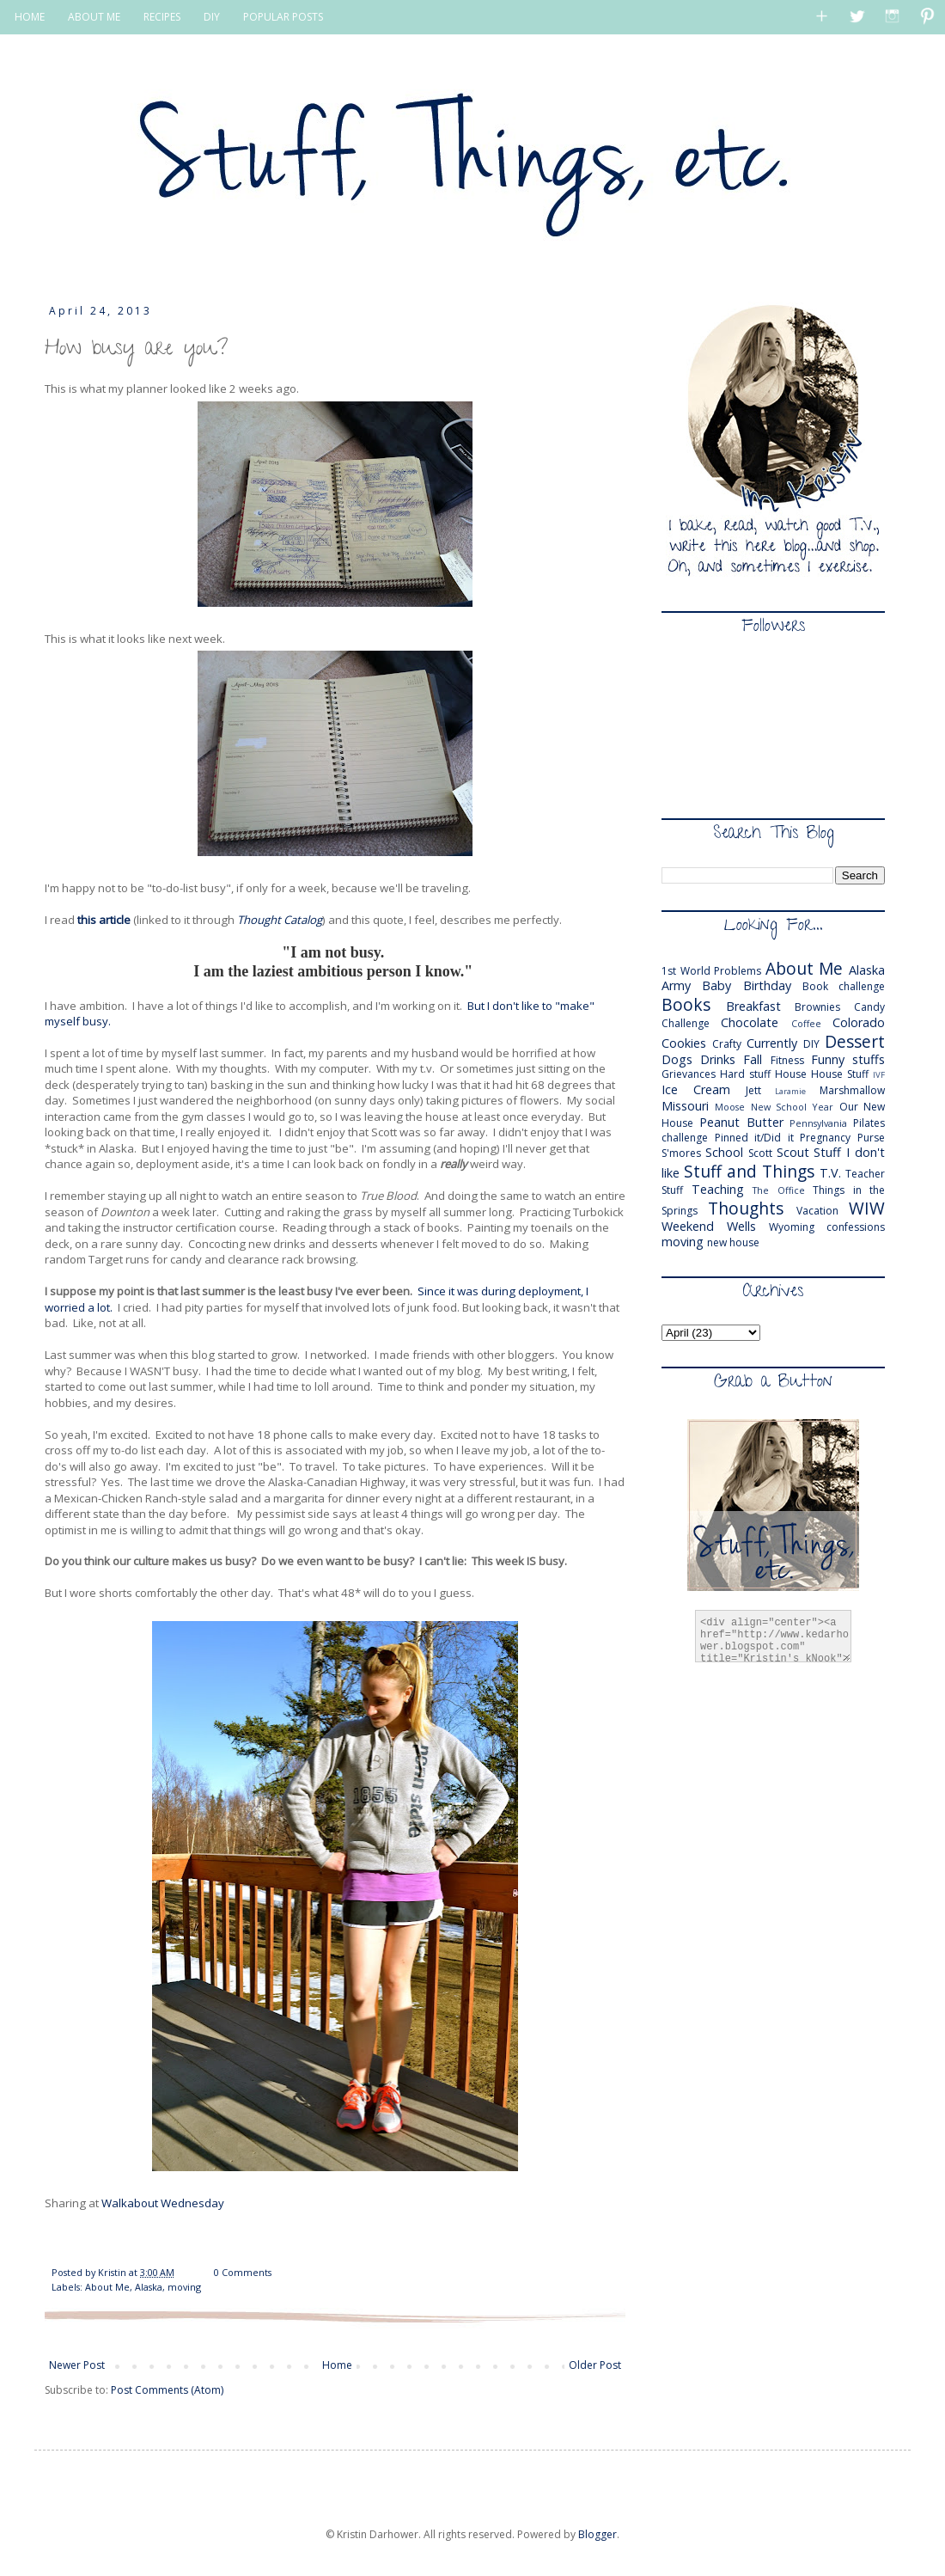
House (791, 1074)
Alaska (148, 2286)
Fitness (787, 1060)
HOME (30, 16)
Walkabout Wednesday (162, 2203)
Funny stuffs (848, 1059)
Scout (793, 1152)
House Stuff (840, 1074)
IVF (879, 1074)
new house (733, 1242)
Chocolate (749, 1022)
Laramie (790, 1091)
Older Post (595, 2365)
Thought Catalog (279, 919)
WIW (867, 1208)
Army (676, 985)
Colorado (858, 1022)
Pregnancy (825, 1137)
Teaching (718, 1189)
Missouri (685, 1106)
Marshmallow (852, 1090)
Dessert (855, 1041)
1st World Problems (711, 971)
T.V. (830, 1173)
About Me (107, 2286)
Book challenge (843, 986)
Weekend (688, 1226)
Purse (871, 1137)
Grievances (689, 1074)
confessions (855, 1227)
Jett (753, 1090)
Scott (760, 1153)
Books (686, 1004)
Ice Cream (696, 1089)
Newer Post (77, 2365)
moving (184, 2286)
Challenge (686, 1023)
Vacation (817, 1210)
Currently (772, 1043)
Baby (716, 985)
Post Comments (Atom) (167, 2390)
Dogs (677, 1059)
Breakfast (753, 1006)
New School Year (792, 1106)
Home (337, 2365)
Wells (741, 1226)
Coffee (806, 1023)
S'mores (681, 1153)
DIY (212, 16)
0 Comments (242, 2272)
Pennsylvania (818, 1123)
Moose (730, 1106)
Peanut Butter (741, 1122)
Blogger (597, 2534)
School (724, 1152)
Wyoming (791, 1227)
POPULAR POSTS (283, 16)
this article (105, 919)
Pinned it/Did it (754, 1137)
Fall (752, 1059)
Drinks (717, 1059)
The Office (779, 1190)
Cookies (684, 1043)
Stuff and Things (749, 1171)
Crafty (726, 1044)
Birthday (767, 985)
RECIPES (161, 16)
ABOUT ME (94, 16)
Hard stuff (745, 1074)
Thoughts (745, 1208)
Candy (869, 1007)
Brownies (817, 1007)
